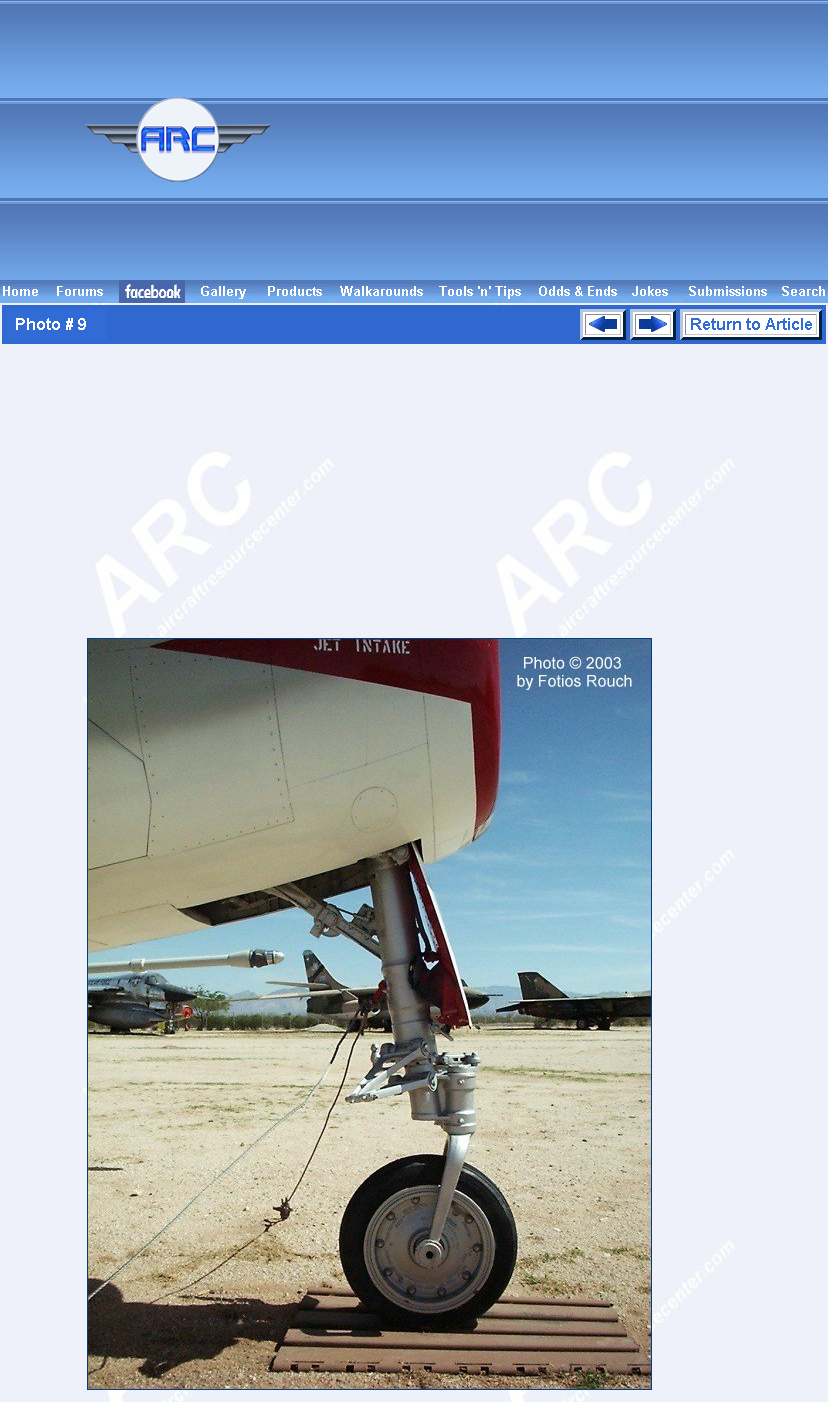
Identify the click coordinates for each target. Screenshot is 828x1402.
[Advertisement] (590, 140)
